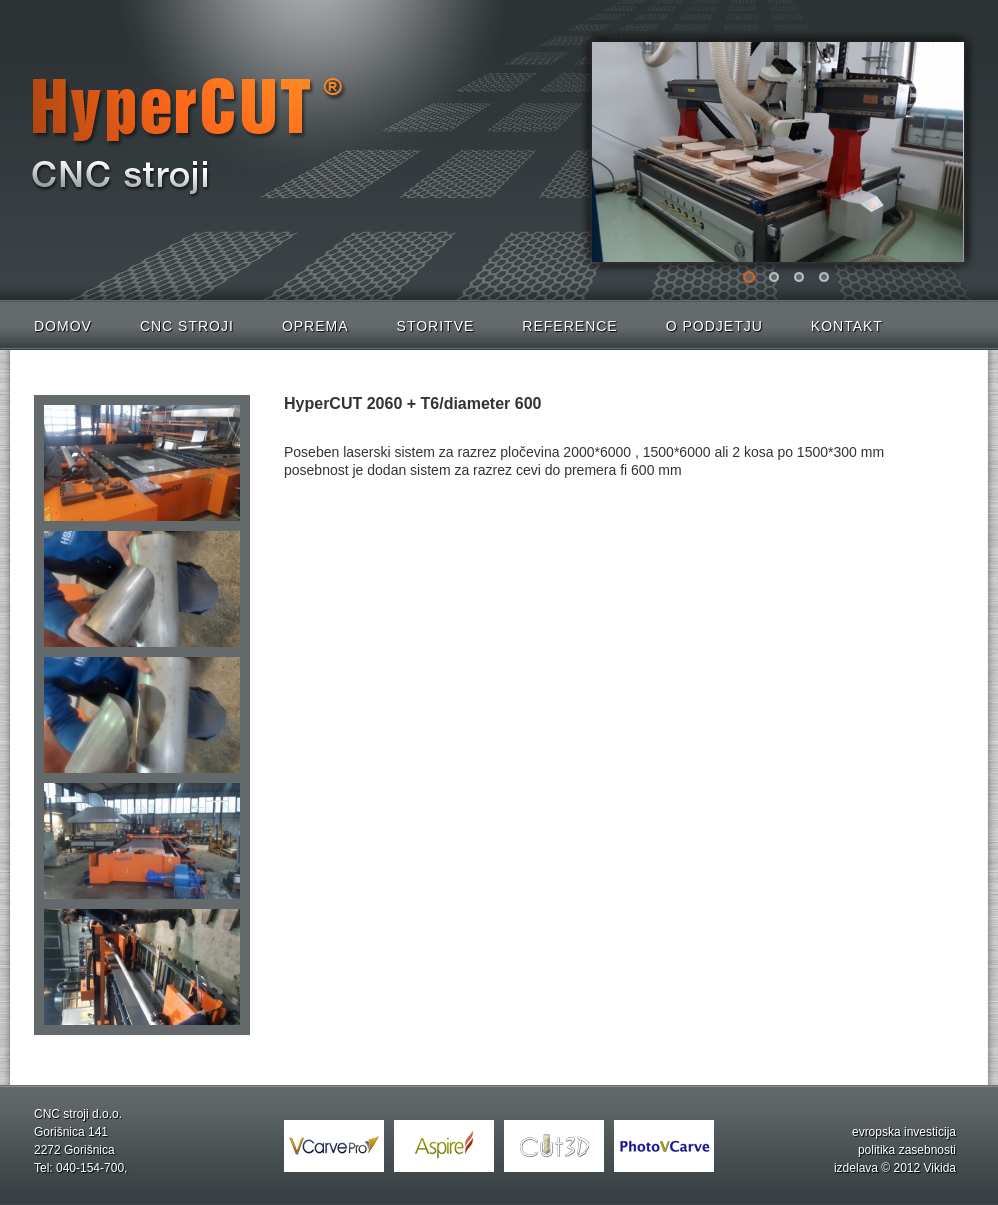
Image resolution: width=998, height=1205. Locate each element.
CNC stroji (187, 326)
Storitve (436, 326)
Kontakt (847, 326)
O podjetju (714, 326)
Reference (569, 326)
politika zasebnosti (907, 1150)
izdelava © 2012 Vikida (895, 1168)
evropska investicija (904, 1132)
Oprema (315, 326)
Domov (63, 326)
